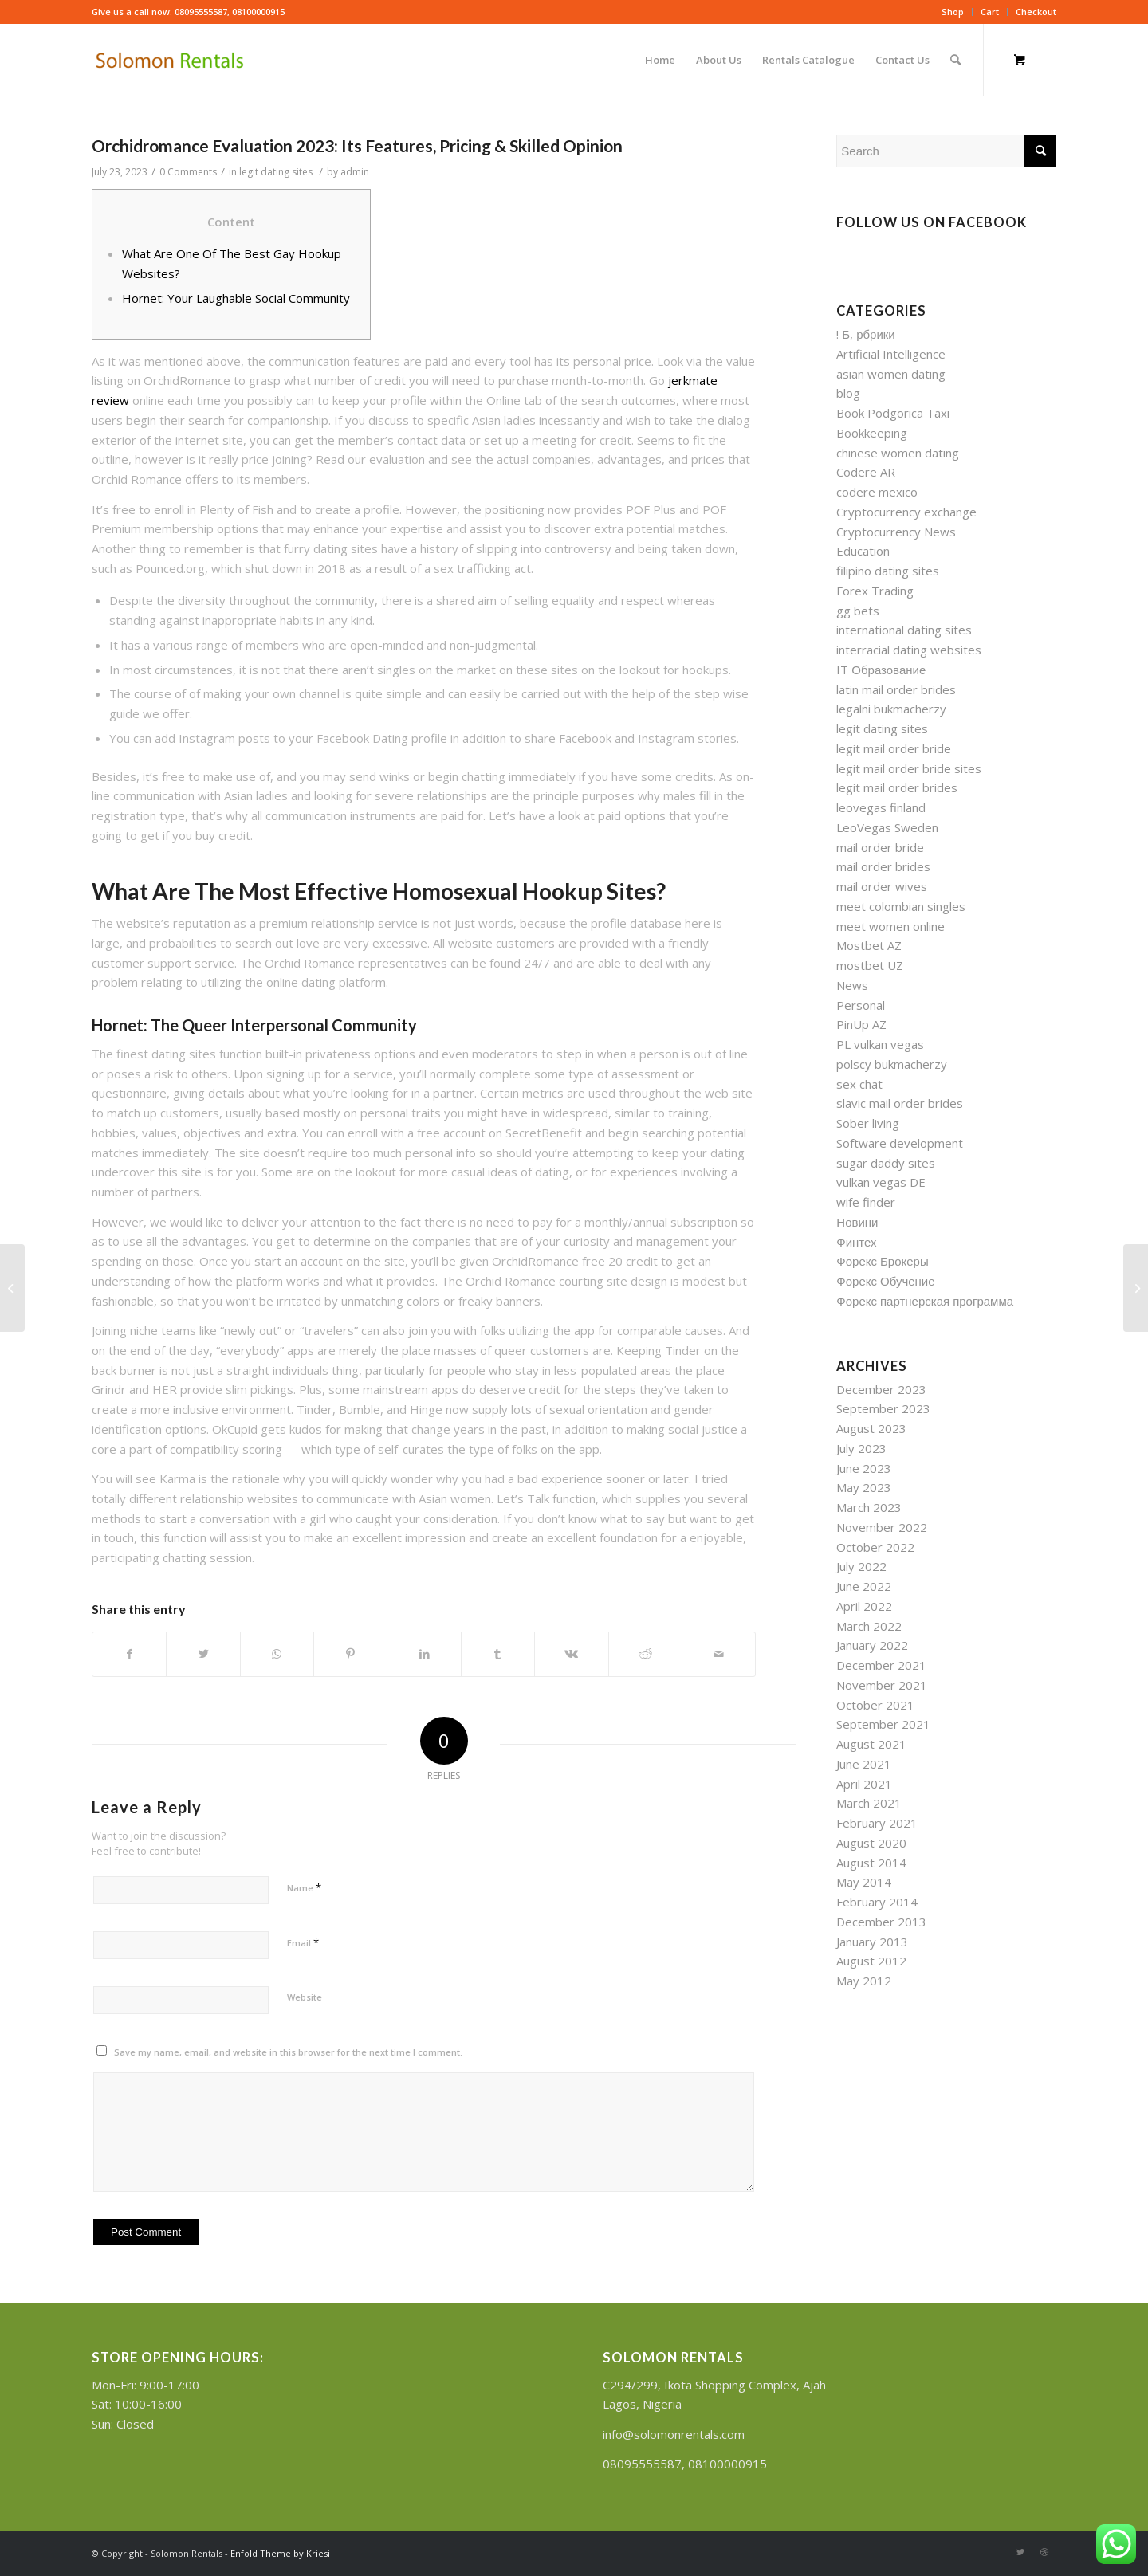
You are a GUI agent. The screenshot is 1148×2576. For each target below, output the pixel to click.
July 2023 (861, 1448)
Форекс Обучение (885, 1281)
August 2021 (871, 1744)
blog (848, 393)
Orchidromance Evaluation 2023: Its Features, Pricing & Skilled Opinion (357, 145)
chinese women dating (897, 453)
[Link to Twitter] (1020, 2552)
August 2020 (871, 1843)
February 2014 (877, 1902)
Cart (990, 12)
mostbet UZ (869, 965)
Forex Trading (875, 591)
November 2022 (881, 1527)
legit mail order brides (896, 787)
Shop (953, 12)
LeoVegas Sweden (887, 827)
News (852, 985)
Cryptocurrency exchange (906, 512)
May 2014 (863, 1882)
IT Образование (881, 669)
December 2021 (881, 1665)
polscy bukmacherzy (891, 1064)
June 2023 (863, 1468)
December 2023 (881, 1389)
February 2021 (877, 1823)
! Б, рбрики (865, 334)
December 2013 (881, 1922)
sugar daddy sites (885, 1163)
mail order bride (880, 847)
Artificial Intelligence (891, 354)
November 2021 (881, 1685)
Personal (860, 1005)
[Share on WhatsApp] (277, 1654)
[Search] (955, 60)
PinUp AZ (861, 1024)
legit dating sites (276, 172)
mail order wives (881, 886)
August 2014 (871, 1863)
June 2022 (863, 1586)
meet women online (890, 926)
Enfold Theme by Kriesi (280, 2553)
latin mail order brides (896, 689)
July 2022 (861, 1566)
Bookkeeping (871, 433)
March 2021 (869, 1803)
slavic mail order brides (899, 1103)
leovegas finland (881, 807)
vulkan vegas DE (881, 1182)
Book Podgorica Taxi (892, 413)
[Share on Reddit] (645, 1654)
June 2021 (863, 1764)
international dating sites (904, 630)
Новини (857, 1222)
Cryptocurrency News (896, 532)
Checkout (1036, 12)
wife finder (865, 1202)
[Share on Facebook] (129, 1654)
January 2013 (872, 1942)
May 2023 (863, 1487)
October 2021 (875, 1705)
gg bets (857, 610)
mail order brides (883, 866)
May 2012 (863, 1981)
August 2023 (871, 1428)
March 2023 (869, 1507)
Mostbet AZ (869, 945)
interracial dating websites (908, 650)
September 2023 (883, 1408)
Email (303, 1942)
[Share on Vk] (571, 1654)
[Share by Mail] (718, 1654)
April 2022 (864, 1606)
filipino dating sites (887, 571)
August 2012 (871, 1961)
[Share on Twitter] (203, 1654)
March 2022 (869, 1626)
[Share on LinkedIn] (423, 1654)
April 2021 (864, 1784)
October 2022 (875, 1547)
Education (863, 551)
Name (304, 1887)
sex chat (859, 1084)
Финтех (856, 1242)
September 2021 (883, 1724)
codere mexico (877, 492)
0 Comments (188, 172)
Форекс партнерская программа (924, 1301)
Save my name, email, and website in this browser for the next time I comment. (288, 2052)
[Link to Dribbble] (1044, 2552)
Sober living (867, 1123)
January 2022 (872, 1645)
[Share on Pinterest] (350, 1654)
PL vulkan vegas (880, 1044)
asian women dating (891, 374)
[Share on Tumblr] (498, 1654)
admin (354, 172)
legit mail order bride (893, 748)
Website (304, 1997)
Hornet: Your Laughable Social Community (236, 298)
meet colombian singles (900, 906)
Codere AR (865, 472)
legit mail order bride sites (908, 768)
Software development (899, 1143)
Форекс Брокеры (882, 1261)
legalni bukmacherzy (891, 709)
